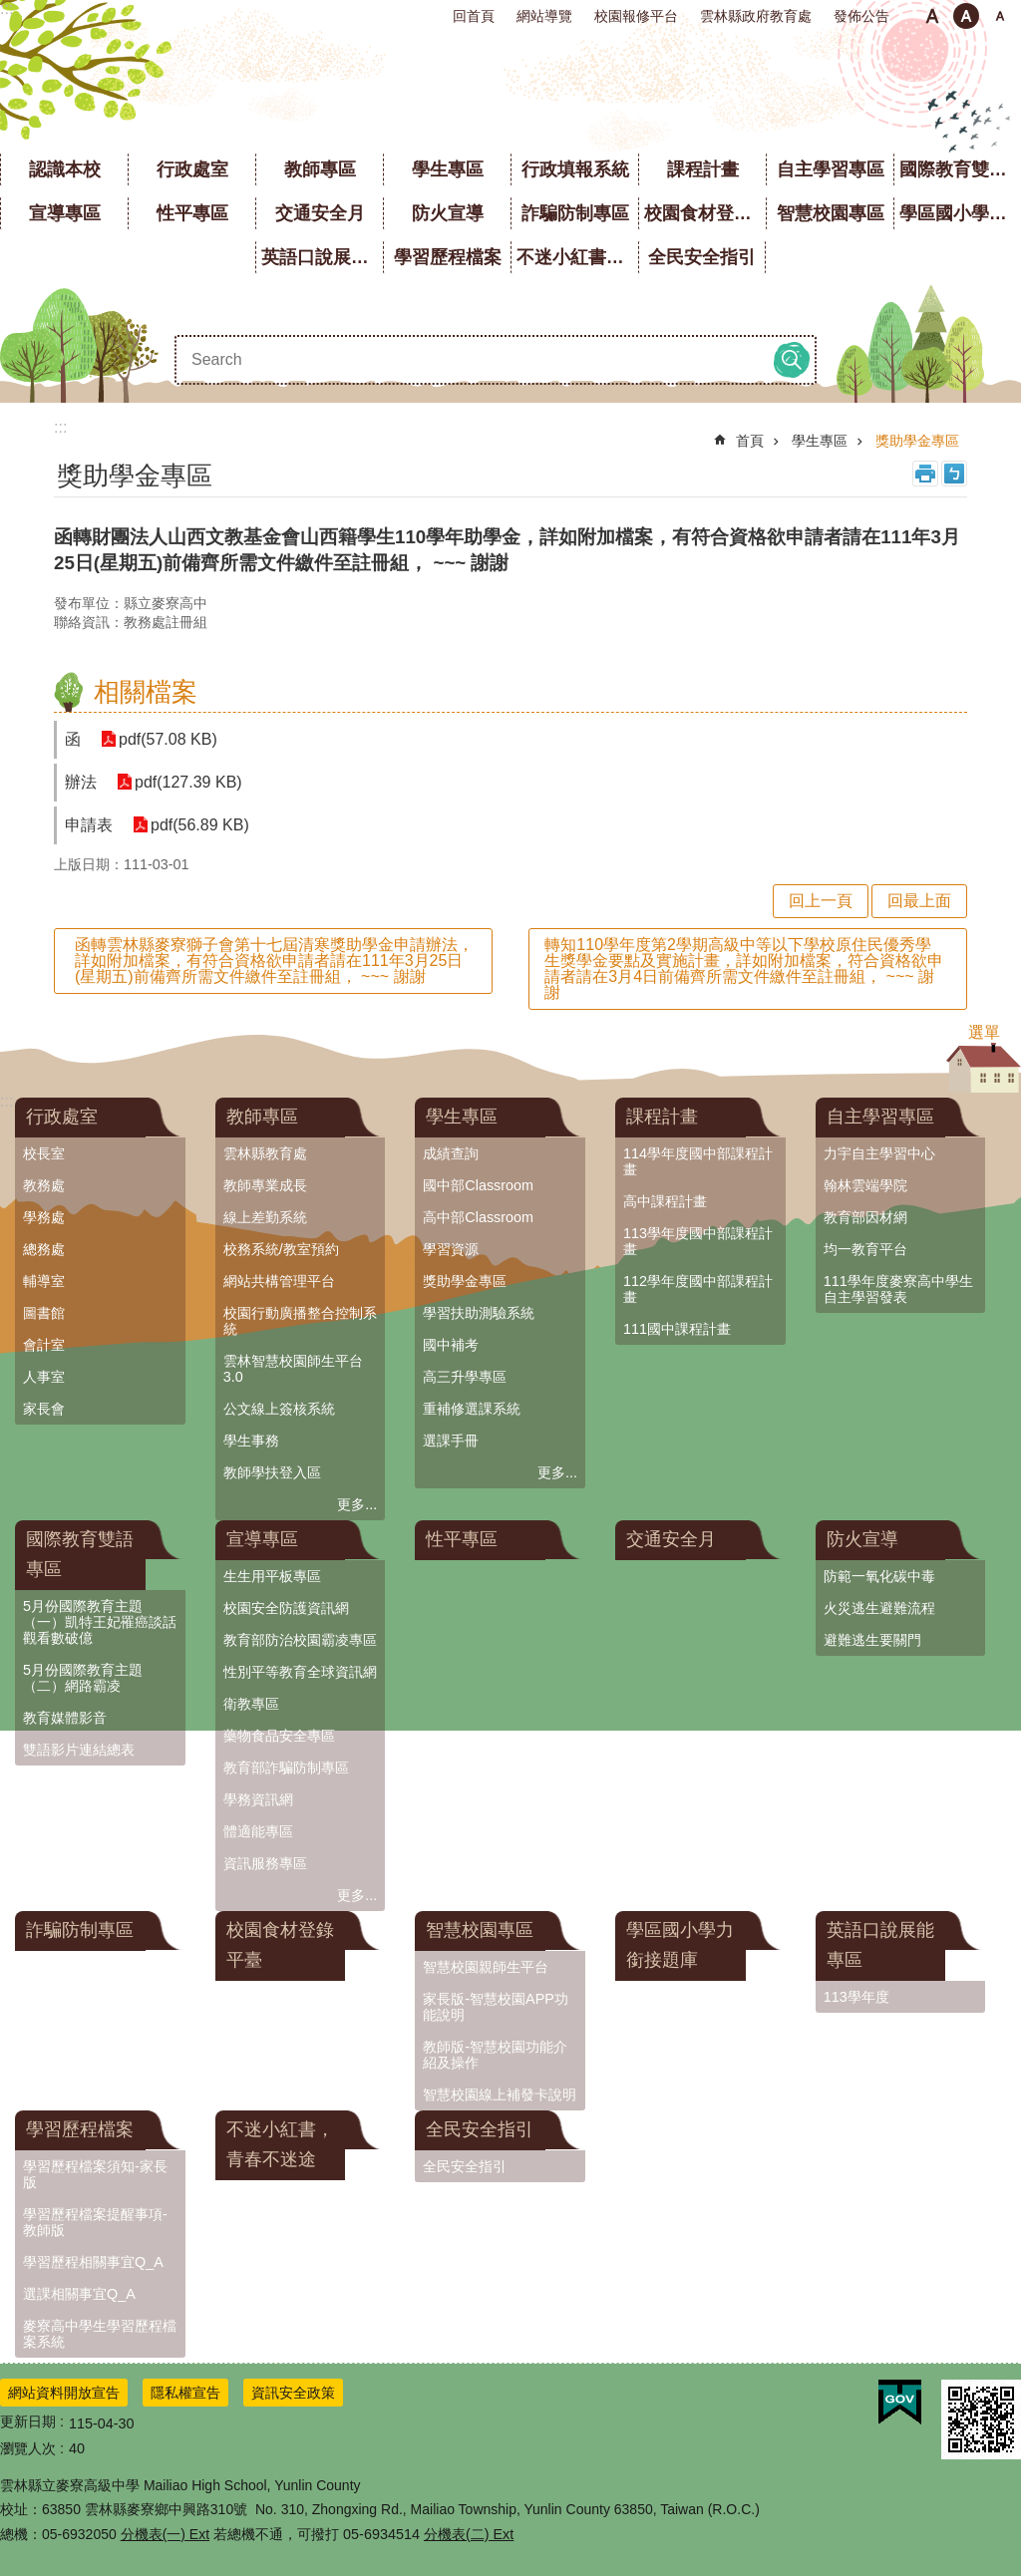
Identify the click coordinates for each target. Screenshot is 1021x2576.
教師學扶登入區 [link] (272, 1472)
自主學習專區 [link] (830, 169)
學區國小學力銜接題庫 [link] (960, 213)
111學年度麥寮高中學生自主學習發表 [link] (898, 1289)
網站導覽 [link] (544, 16)
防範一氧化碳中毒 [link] (879, 1576)
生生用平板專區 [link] (272, 1576)
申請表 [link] (89, 824)
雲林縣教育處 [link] (265, 1153)
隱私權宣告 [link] (185, 2393)
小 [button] (932, 16)
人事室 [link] (44, 1377)
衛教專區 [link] (251, 1704)
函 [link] (73, 739)
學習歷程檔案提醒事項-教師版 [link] (95, 2222)
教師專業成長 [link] (265, 1185)
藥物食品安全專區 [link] (279, 1736)
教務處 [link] (44, 1185)
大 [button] (1000, 16)
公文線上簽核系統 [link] (279, 1409)
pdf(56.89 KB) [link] (200, 824)
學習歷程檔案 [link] (448, 257)
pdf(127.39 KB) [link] (188, 782)
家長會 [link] (44, 1409)
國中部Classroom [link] (478, 1185)
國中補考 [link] (451, 1345)
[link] (899, 2402)
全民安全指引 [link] (702, 257)
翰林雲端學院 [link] (865, 1185)
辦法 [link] (81, 782)
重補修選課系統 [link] (471, 1409)
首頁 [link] (750, 441)
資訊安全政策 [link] (293, 2393)
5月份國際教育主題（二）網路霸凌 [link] (83, 1678)
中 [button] (966, 16)
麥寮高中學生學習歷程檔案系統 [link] (99, 2334)
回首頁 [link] (474, 16)
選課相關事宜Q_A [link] (79, 2294)
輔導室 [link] (44, 1281)
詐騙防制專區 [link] (575, 213)
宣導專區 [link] (65, 213)
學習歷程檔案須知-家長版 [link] (95, 2174)
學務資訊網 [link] (258, 1799)
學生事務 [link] (251, 1441)
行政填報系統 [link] (575, 169)
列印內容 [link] (925, 473)
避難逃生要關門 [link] (872, 1640)
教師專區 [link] (320, 169)
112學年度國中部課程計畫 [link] (698, 1289)
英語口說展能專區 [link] (322, 257)
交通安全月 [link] (320, 213)
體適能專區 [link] (258, 1831)
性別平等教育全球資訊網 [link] (300, 1672)
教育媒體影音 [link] (65, 1718)
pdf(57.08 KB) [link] (168, 739)
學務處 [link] (44, 1217)
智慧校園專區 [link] (830, 213)
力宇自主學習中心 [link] (879, 1153)
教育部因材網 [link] (865, 1217)
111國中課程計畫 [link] (677, 1329)
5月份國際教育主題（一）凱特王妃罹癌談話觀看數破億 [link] (99, 1622)
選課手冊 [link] (451, 1441)
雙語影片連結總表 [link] (79, 1750)
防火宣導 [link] (448, 213)
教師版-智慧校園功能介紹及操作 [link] (495, 2055)
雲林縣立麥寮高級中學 (511, 90)
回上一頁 (820, 900)
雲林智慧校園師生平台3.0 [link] (293, 1369)
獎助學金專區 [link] (917, 441)
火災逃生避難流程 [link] (879, 1608)
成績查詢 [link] (451, 1153)
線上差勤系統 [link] (265, 1217)
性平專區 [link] (192, 213)
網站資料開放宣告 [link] (64, 2393)
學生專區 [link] (448, 169)
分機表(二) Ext (468, 2534)
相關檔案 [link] (145, 692)
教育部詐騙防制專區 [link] (286, 1767)
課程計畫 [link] (703, 169)
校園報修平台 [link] (636, 16)
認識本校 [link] (65, 169)
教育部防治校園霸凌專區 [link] (300, 1640)
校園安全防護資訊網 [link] (286, 1608)
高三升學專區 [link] (465, 1377)
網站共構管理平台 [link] (279, 1281)
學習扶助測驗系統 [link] (478, 1313)
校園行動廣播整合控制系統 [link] (300, 1321)
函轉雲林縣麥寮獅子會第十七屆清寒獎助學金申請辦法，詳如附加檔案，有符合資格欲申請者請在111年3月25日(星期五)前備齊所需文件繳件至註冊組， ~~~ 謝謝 (274, 960)
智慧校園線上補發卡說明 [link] (499, 2094)
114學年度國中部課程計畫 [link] (698, 1161)
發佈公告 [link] (861, 16)
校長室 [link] (44, 1153)
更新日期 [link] (28, 2421)
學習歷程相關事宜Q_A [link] (93, 2262)
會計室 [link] (44, 1345)
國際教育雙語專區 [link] (960, 169)
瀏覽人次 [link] (28, 2448)
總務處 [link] (44, 1249)
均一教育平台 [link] (865, 1249)
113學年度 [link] (856, 1997)
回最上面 (919, 900)
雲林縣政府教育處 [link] (756, 16)
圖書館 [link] (44, 1313)
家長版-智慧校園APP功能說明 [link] (495, 2007)
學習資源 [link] (451, 1249)
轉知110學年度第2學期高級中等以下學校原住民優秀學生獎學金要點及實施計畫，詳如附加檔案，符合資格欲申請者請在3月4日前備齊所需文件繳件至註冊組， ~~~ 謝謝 (743, 968)
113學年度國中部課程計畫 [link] (698, 1241)
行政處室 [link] (192, 169)
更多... (357, 1504)
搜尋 (792, 360)
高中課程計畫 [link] (665, 1201)
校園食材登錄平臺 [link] (705, 213)
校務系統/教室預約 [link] (281, 1249)
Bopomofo (954, 473)
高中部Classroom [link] (478, 1217)
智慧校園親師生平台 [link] (485, 1967)
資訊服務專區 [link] (265, 1863)
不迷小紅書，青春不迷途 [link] (577, 257)
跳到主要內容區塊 (10, 10)
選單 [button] (984, 1032)
